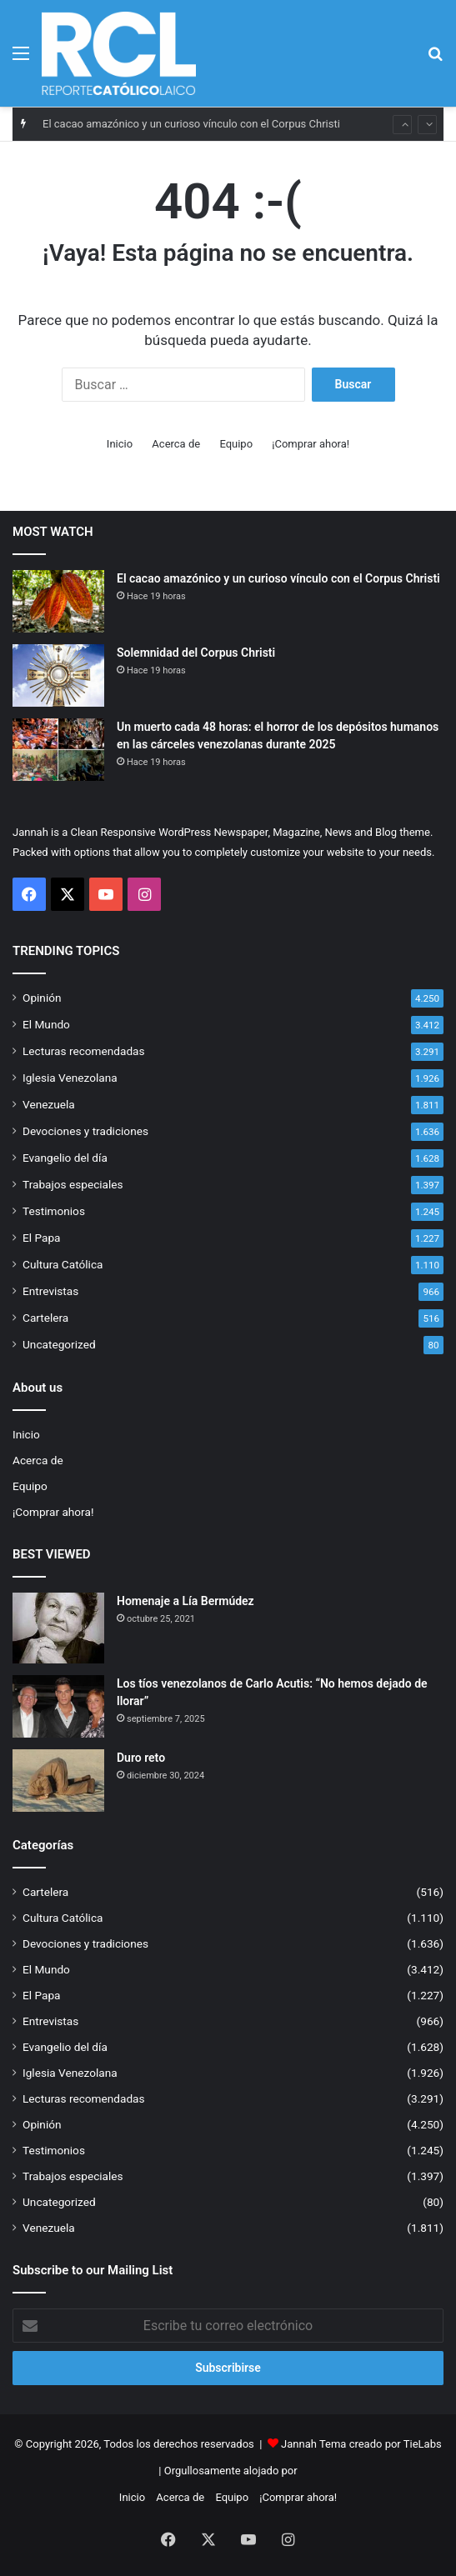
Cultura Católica (63, 1264)
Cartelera (45, 1317)
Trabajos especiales (73, 1184)
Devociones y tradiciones (85, 1131)
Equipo (236, 444)
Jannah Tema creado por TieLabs (361, 2444)
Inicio (120, 444)
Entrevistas (50, 1291)
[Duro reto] (58, 1780)
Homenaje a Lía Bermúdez (185, 1601)
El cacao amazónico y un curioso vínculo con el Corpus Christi (191, 124)
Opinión (42, 997)
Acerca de (176, 444)
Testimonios (54, 1211)
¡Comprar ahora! (310, 444)
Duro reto (141, 1757)
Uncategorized (59, 1344)
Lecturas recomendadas (84, 1051)
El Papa (41, 1237)
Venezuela (49, 1104)
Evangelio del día (65, 1157)
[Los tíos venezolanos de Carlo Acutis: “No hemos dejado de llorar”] (58, 1706)
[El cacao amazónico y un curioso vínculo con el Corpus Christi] (58, 601)
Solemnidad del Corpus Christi (196, 652)
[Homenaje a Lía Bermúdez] (58, 1628)
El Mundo (46, 1024)
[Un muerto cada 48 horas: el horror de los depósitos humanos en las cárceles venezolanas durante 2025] (58, 749)
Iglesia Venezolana (70, 1077)
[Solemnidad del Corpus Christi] (58, 675)
